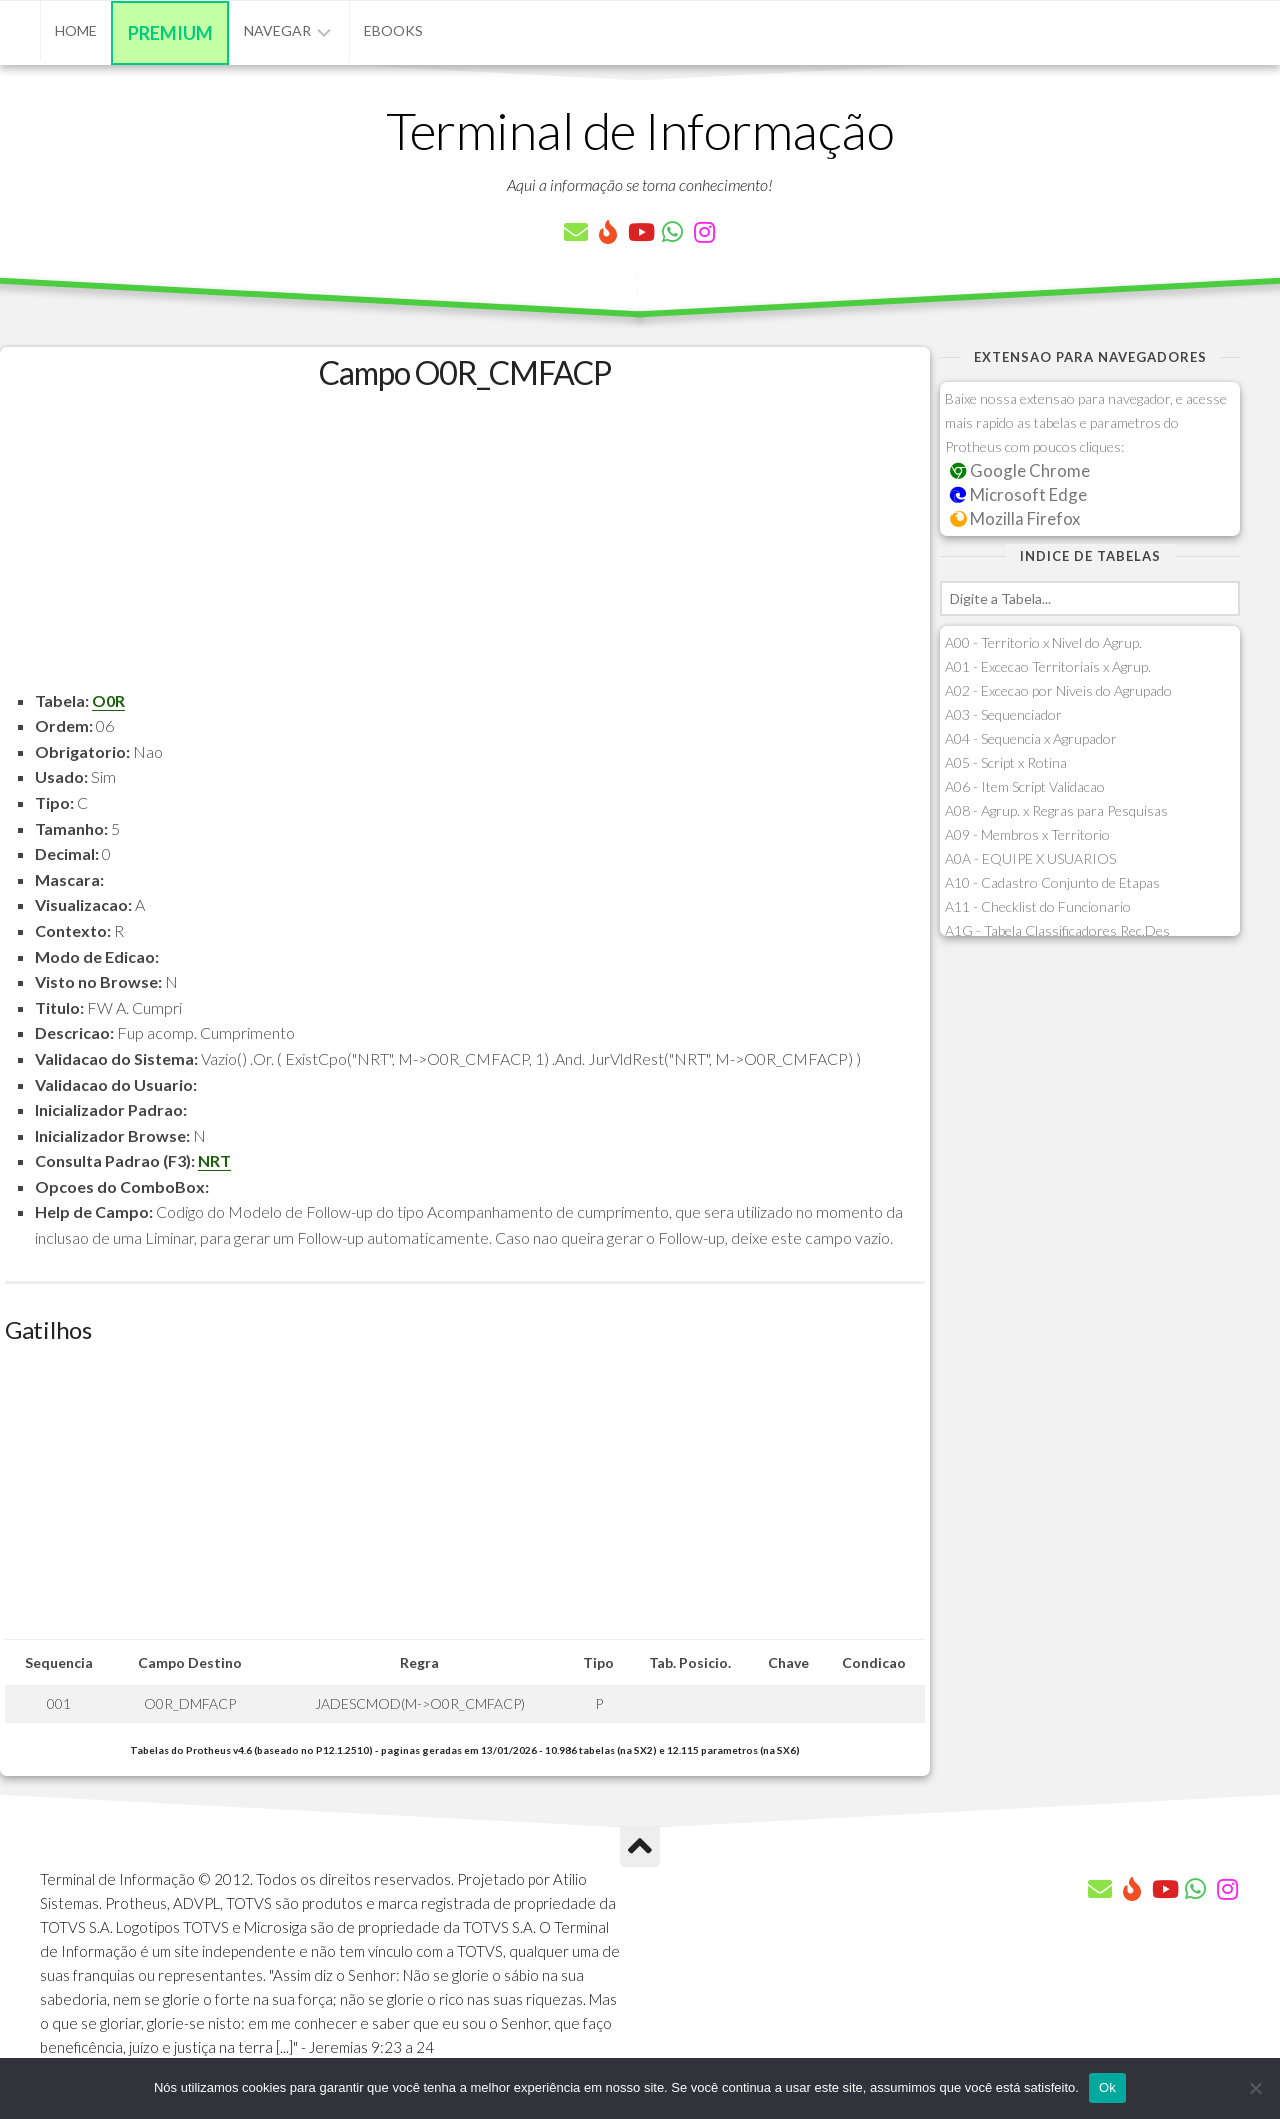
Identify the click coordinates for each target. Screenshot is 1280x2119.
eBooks (393, 30)
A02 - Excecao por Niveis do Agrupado (1058, 690)
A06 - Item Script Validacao (1025, 786)
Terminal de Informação (640, 130)
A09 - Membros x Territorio (1027, 834)
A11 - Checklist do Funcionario (1038, 906)
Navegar (277, 30)
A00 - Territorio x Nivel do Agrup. (1043, 642)
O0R (108, 700)
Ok (1107, 2087)
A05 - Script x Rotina (1006, 762)
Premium (170, 33)
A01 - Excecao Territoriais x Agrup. (1048, 666)
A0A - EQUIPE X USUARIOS (1030, 858)
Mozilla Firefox (1015, 518)
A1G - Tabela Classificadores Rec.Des (1057, 930)
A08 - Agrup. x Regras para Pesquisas (1056, 810)
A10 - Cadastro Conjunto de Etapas (1052, 882)
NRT (214, 1160)
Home (76, 30)
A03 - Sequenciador (1003, 714)
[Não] (1255, 2088)
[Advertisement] (465, 548)
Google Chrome (1020, 470)
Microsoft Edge (1018, 494)
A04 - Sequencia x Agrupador (1031, 738)
